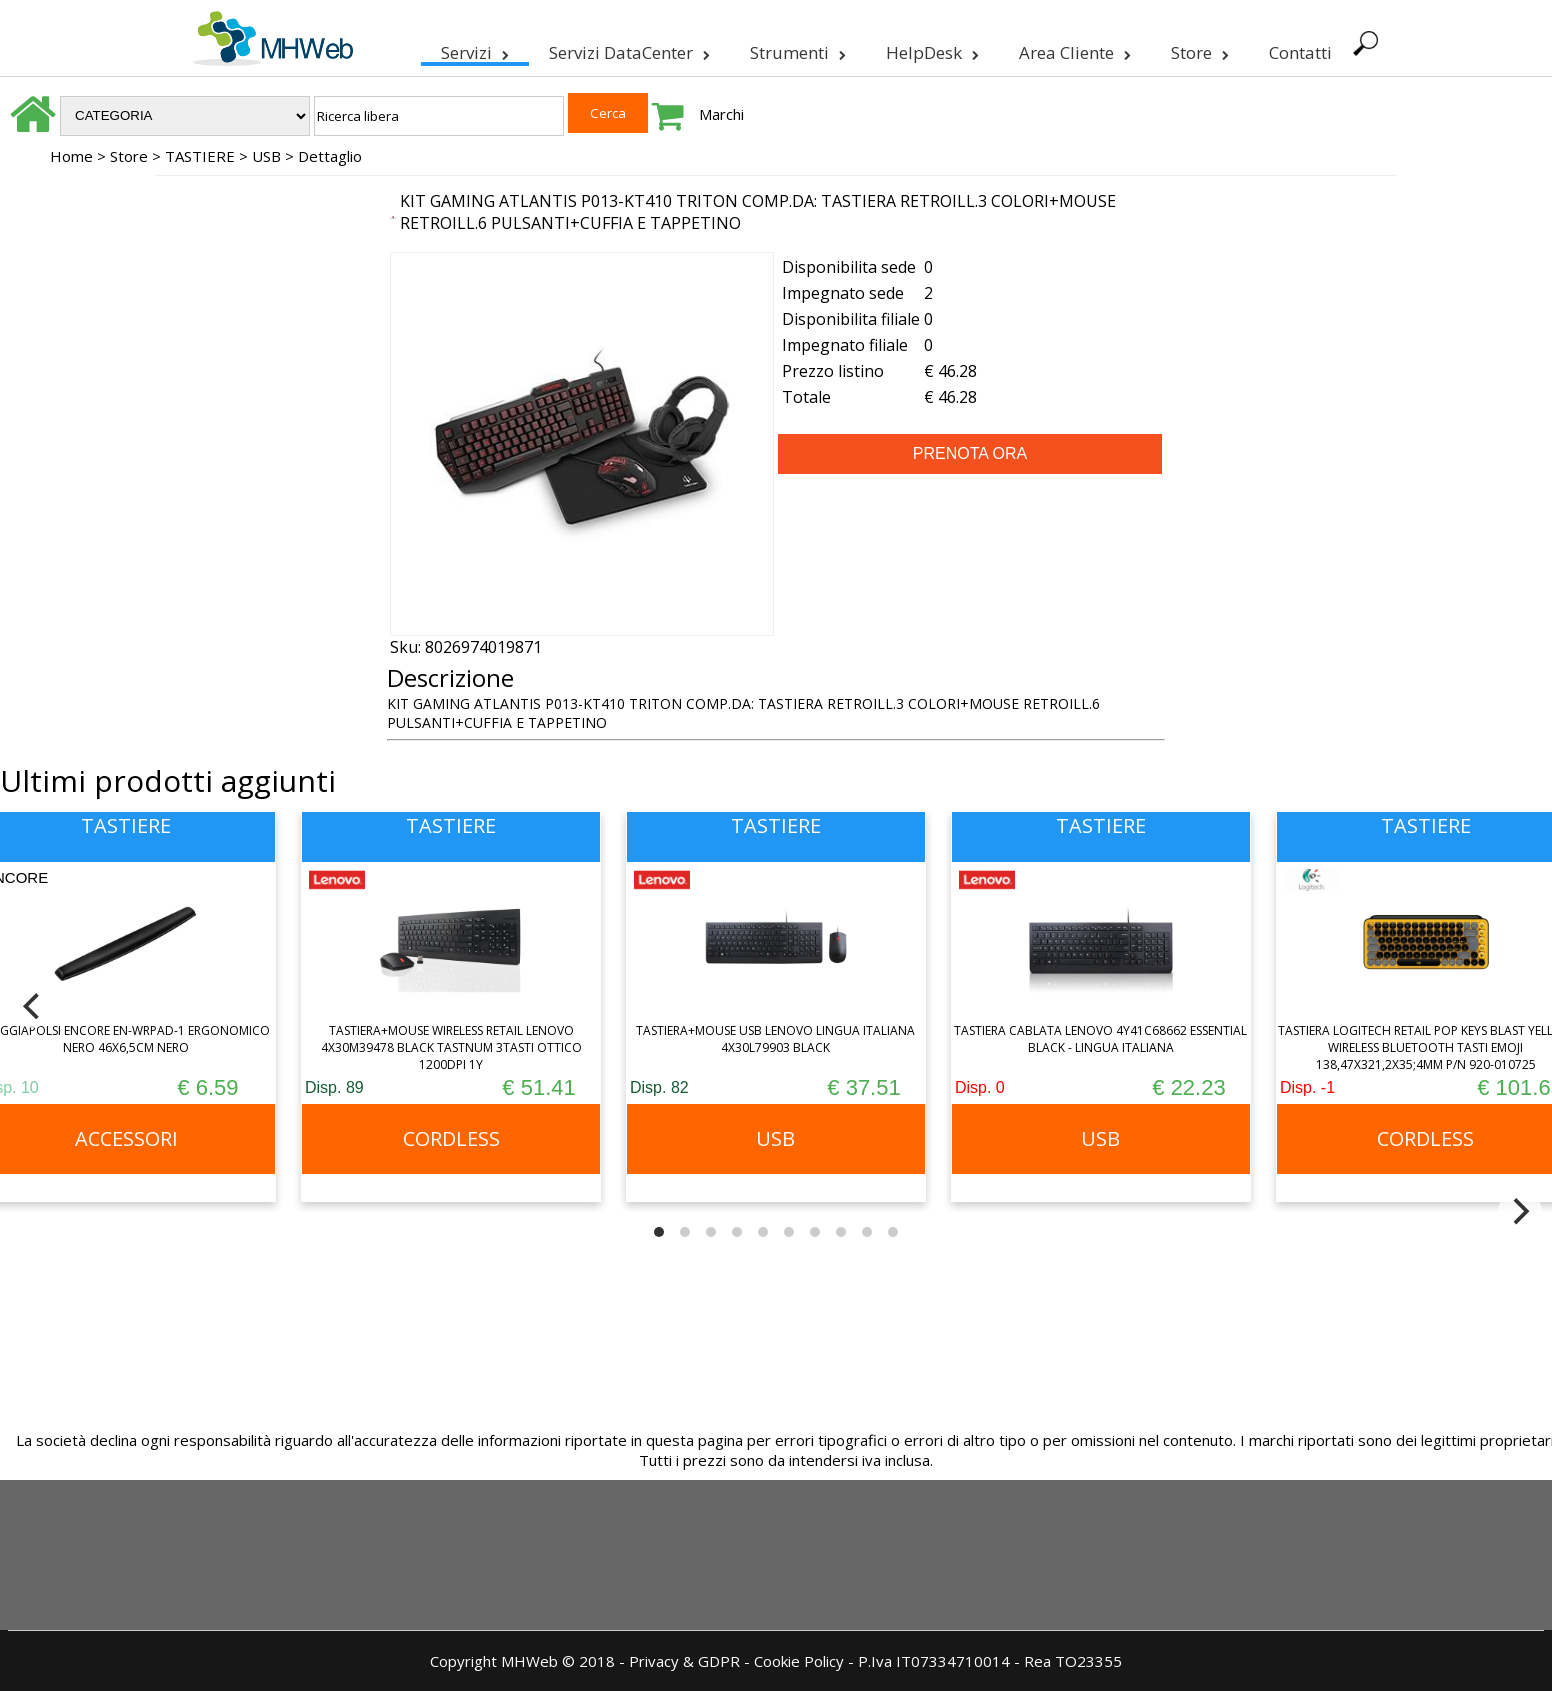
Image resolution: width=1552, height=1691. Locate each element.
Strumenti (796, 49)
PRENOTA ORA (970, 453)
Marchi (721, 114)
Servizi (473, 49)
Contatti (1298, 52)
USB (266, 156)
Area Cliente (1073, 49)
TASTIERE (200, 156)
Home (71, 156)
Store (1198, 49)
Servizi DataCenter (627, 49)
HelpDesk (930, 49)
